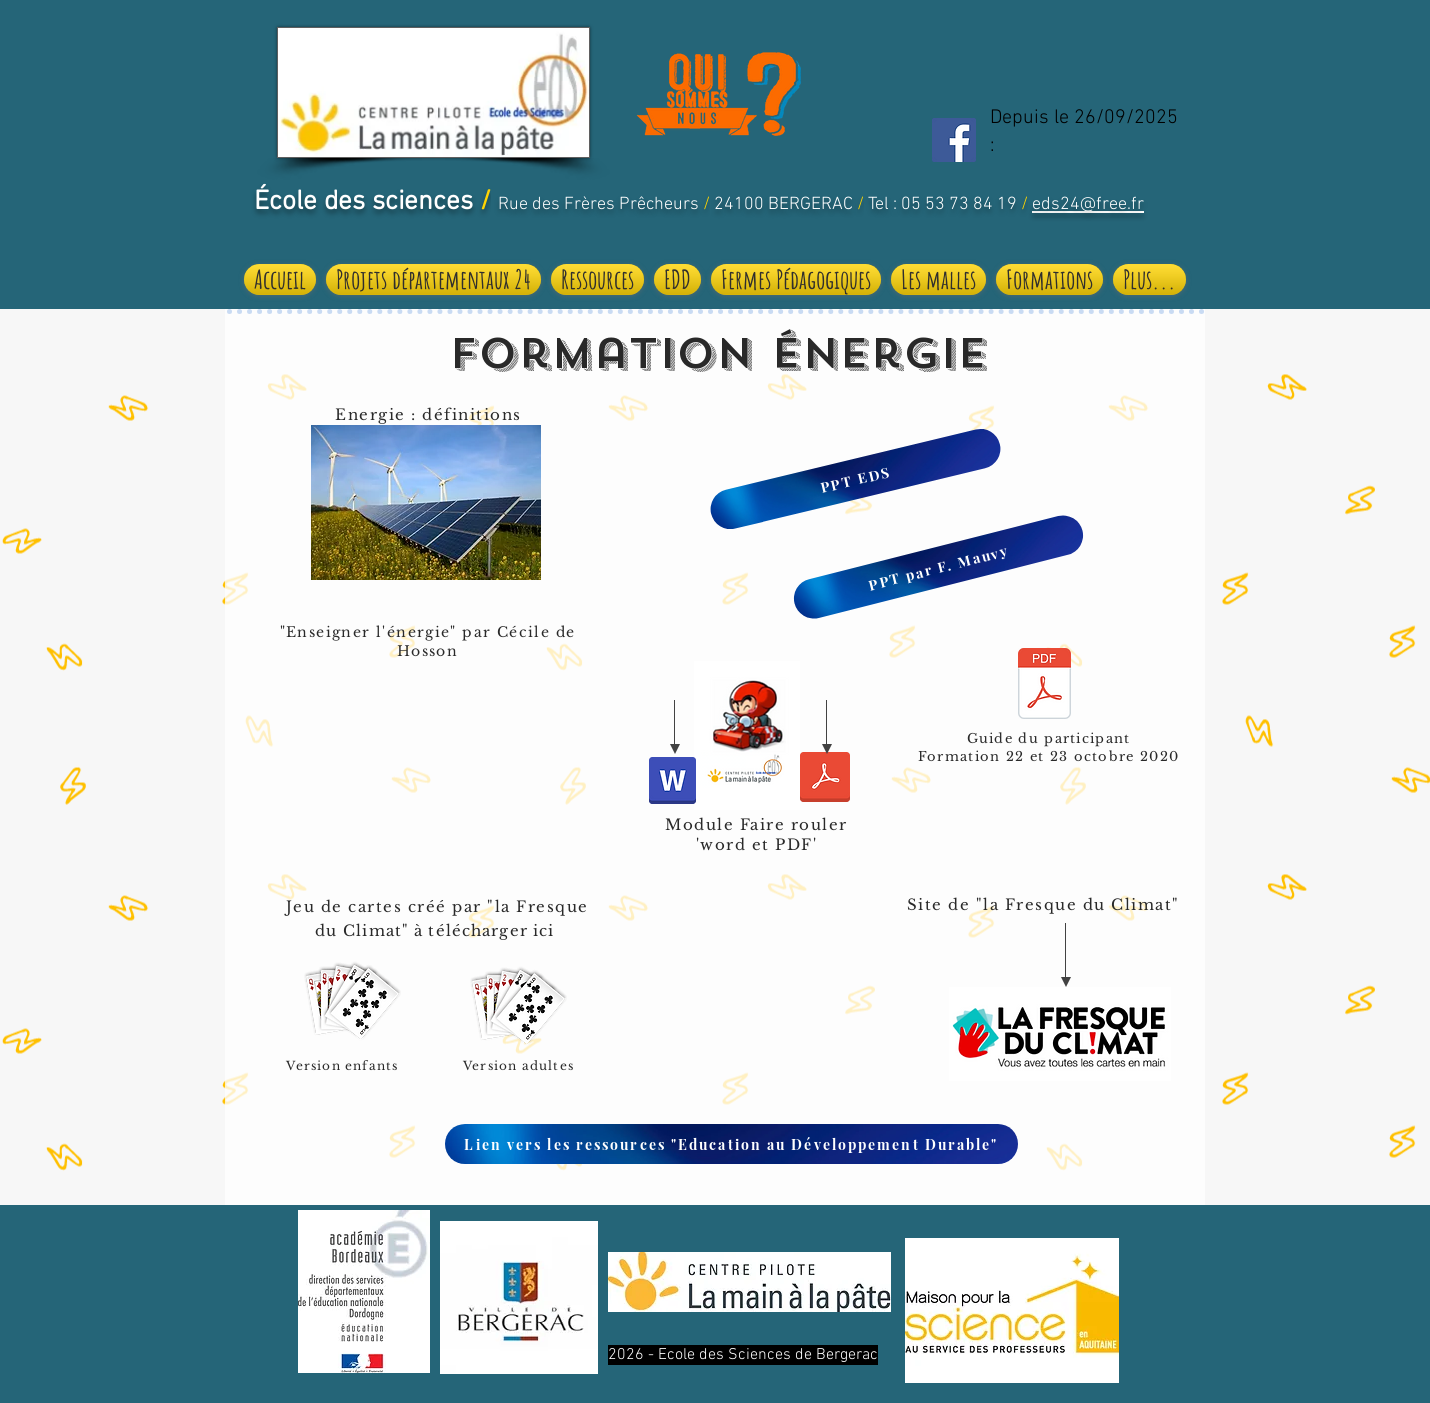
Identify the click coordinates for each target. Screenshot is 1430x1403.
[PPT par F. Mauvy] (939, 567)
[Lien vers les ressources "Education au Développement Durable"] (731, 1144)
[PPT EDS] (855, 479)
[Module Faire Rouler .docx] (672, 783)
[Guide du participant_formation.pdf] (1044, 686)
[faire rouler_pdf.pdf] (825, 779)
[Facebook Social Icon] (954, 140)
